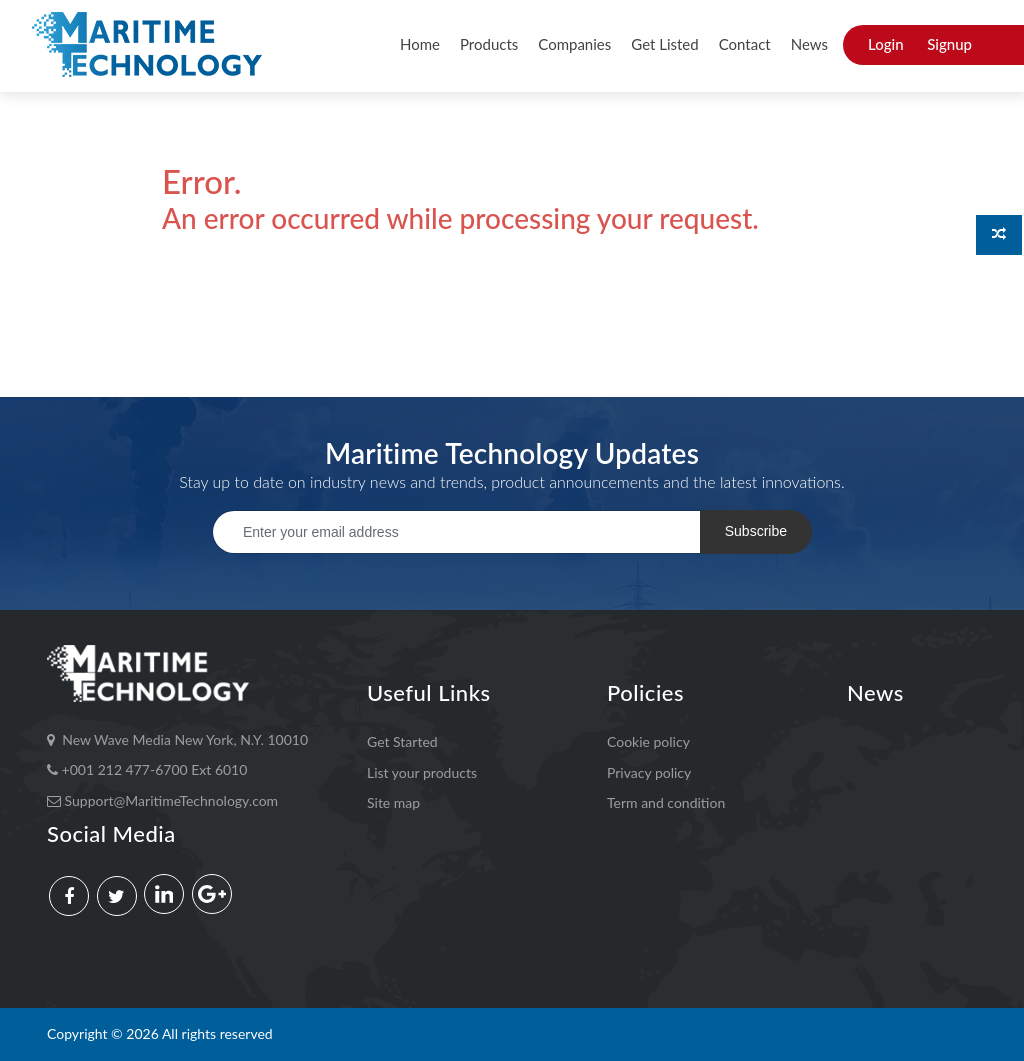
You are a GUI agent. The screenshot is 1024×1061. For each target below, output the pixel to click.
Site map (393, 802)
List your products (422, 772)
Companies (574, 44)
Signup (949, 44)
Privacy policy (649, 772)
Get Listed (664, 44)
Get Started (402, 741)
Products (489, 44)
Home (420, 44)
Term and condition (666, 802)
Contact (745, 44)
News (809, 44)
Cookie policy (648, 741)
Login (886, 44)
